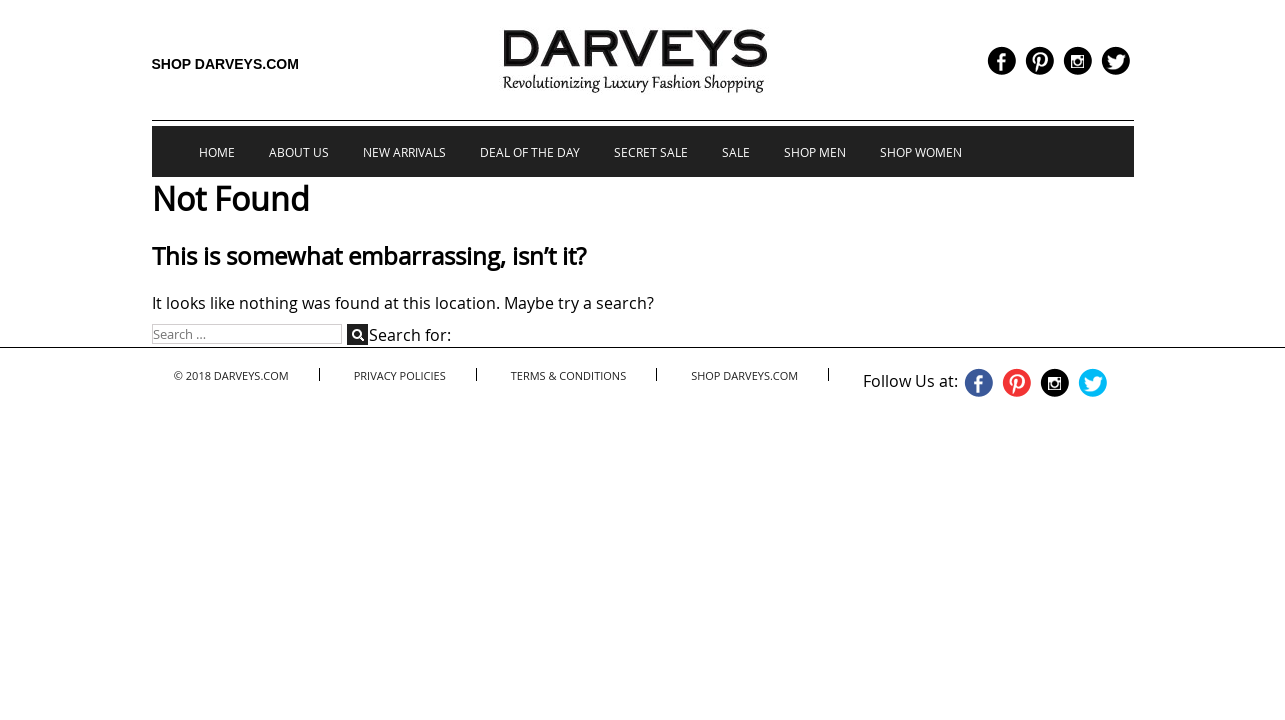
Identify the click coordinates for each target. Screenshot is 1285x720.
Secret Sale (651, 152)
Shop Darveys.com (225, 64)
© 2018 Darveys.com (231, 375)
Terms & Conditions (568, 375)
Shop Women (921, 152)
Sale (736, 152)
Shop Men (815, 152)
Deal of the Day (530, 152)
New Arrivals (404, 152)
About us (299, 152)
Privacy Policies (400, 375)
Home (217, 152)
